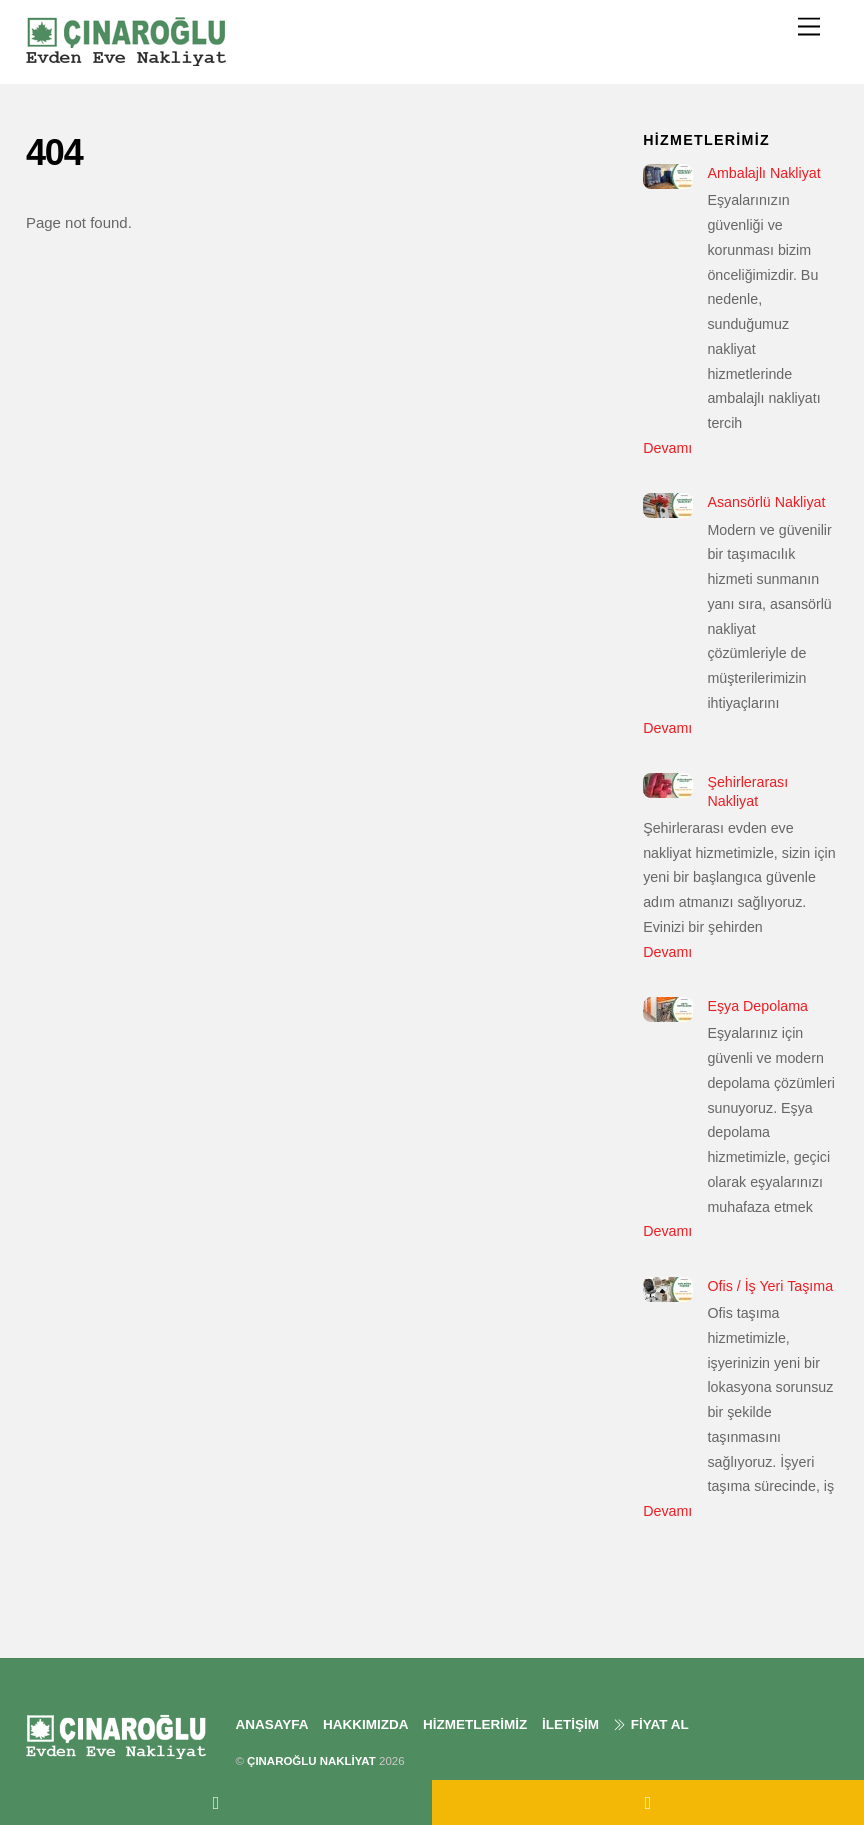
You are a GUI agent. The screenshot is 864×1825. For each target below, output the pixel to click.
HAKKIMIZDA (366, 1724)
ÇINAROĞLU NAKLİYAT (311, 1761)
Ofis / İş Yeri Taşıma (770, 1286)
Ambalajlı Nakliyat (763, 173)
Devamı (667, 448)
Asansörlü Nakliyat (766, 502)
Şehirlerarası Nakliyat (747, 791)
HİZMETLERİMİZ (475, 1724)
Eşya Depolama (757, 1006)
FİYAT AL (650, 1724)
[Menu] (809, 26)
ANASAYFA (271, 1724)
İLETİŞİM (570, 1724)
